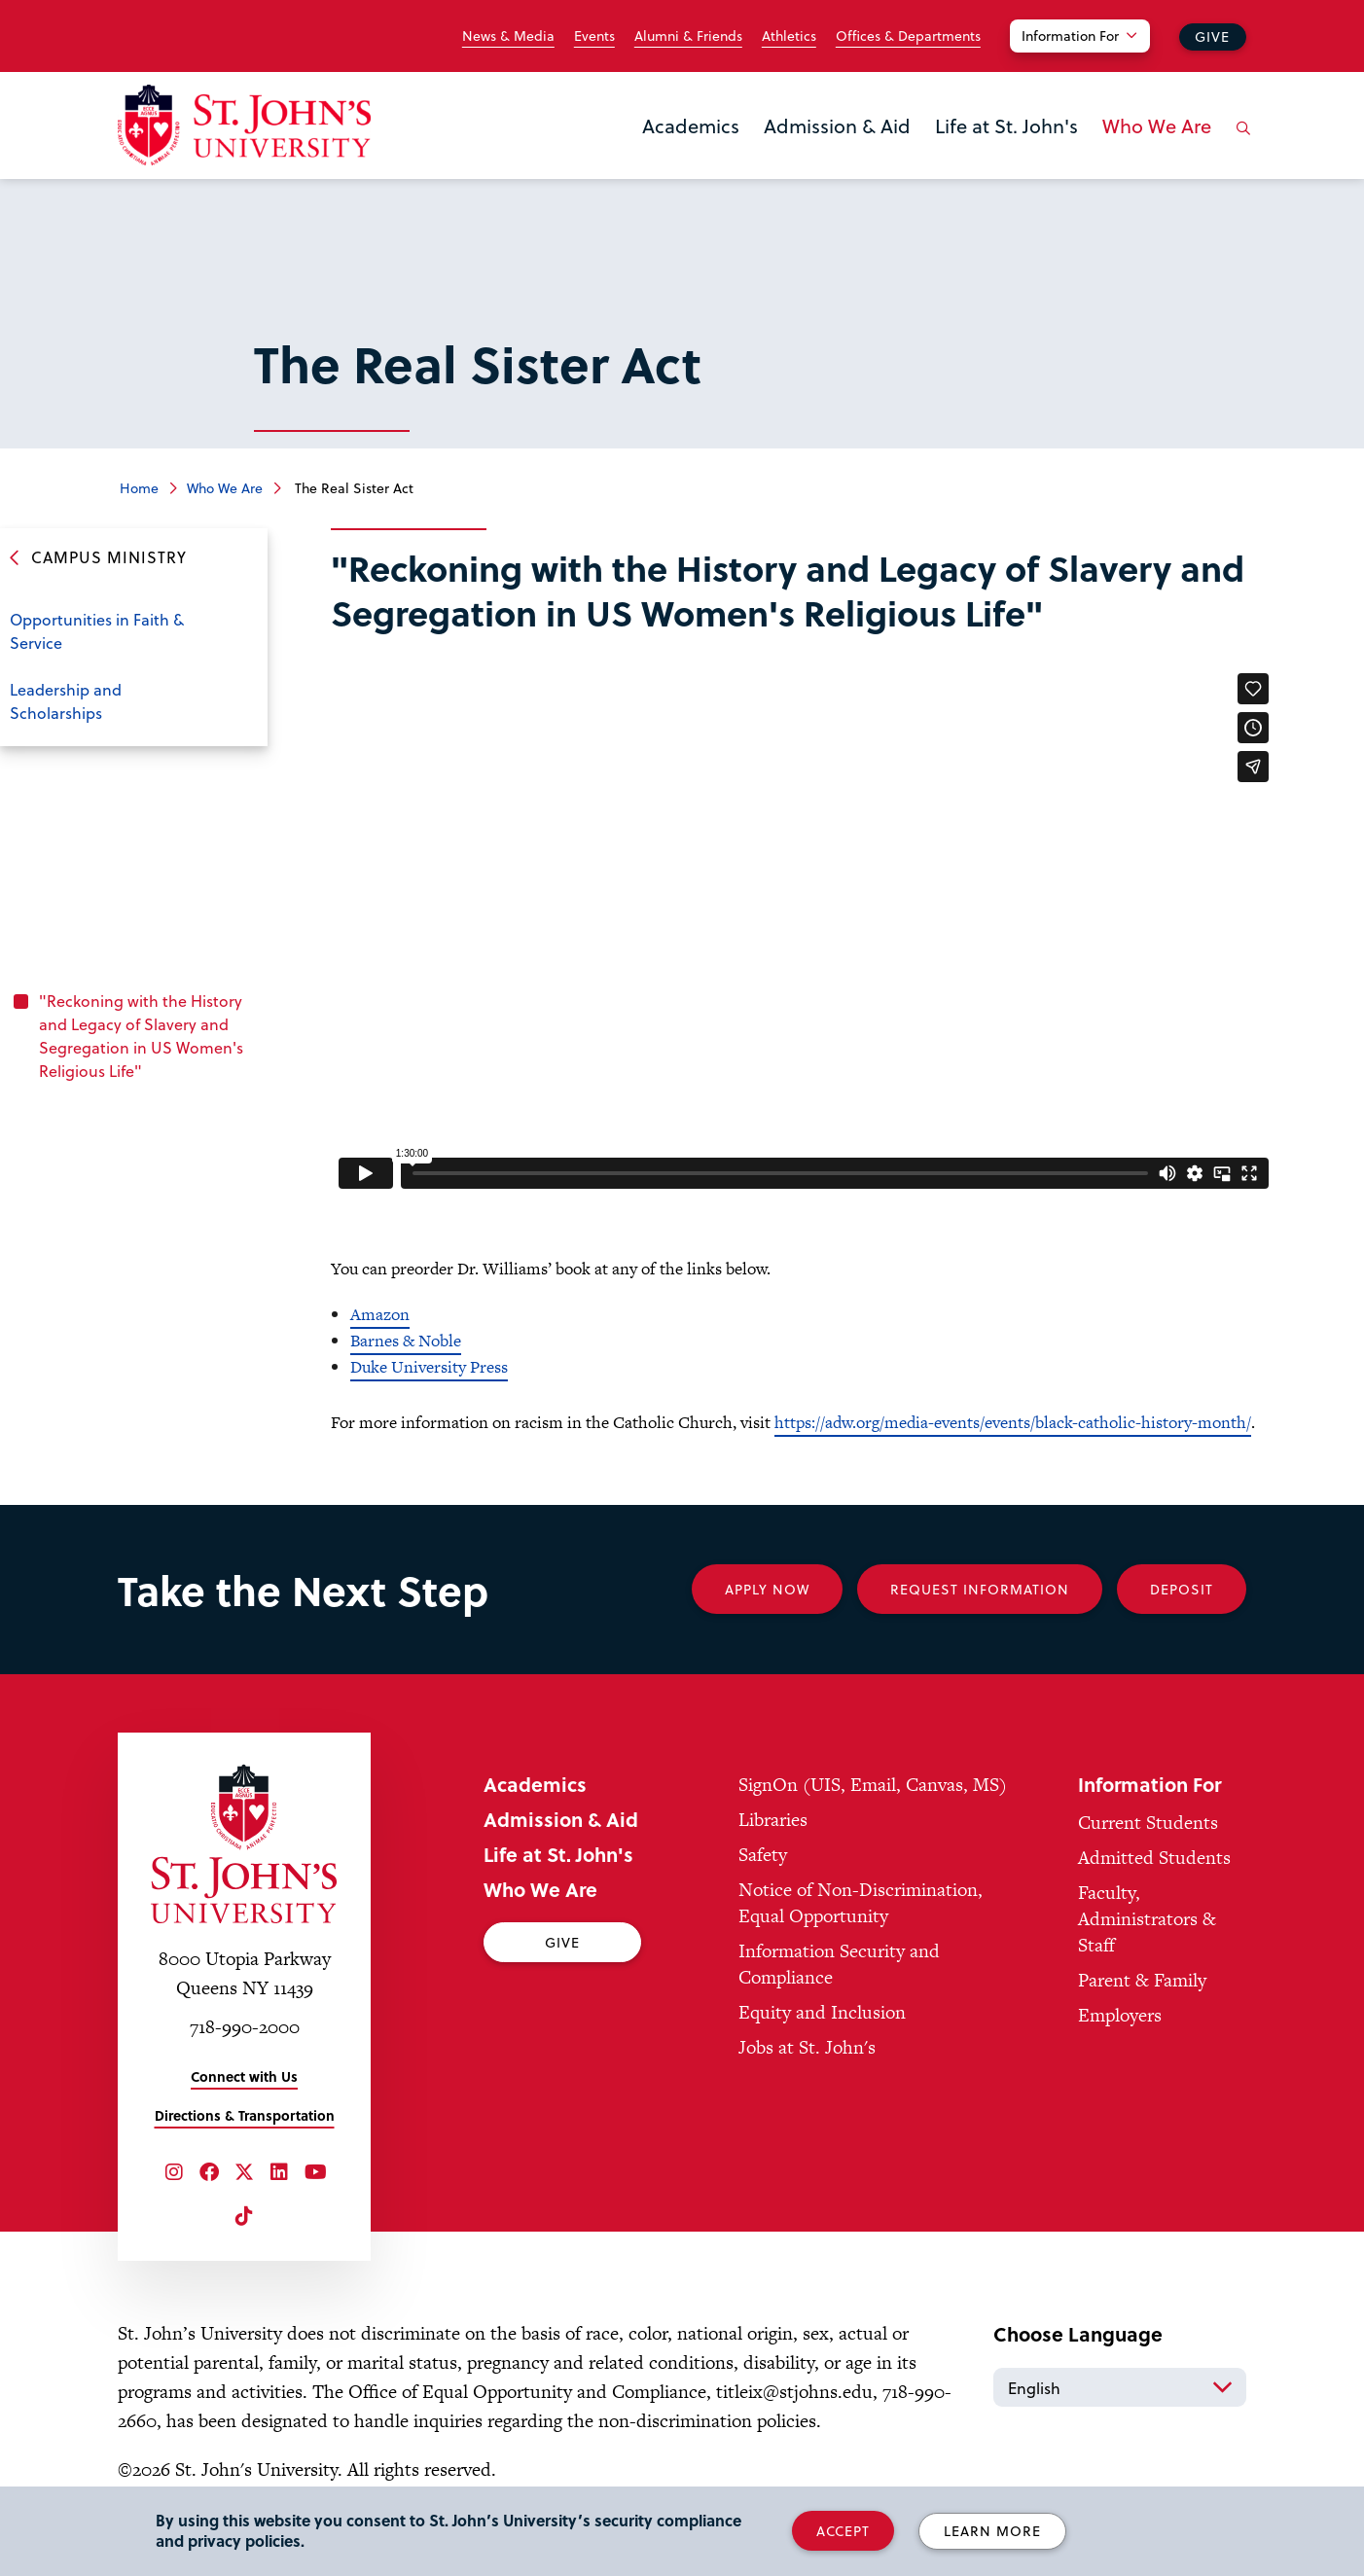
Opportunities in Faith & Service (97, 631)
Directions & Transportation (245, 2115)
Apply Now (767, 1589)
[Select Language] (1119, 2387)
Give (1212, 36)
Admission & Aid (837, 125)
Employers (1120, 2015)
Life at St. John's (1006, 125)
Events (594, 36)
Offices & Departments (908, 36)
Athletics (789, 36)
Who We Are (1156, 125)
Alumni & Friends (688, 36)
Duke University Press (429, 1366)
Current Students (1148, 1822)
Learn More (992, 2531)
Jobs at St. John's (807, 2047)
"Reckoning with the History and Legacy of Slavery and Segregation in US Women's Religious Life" (141, 1035)
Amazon (380, 1314)
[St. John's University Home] (244, 125)
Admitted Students (1154, 1857)
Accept (843, 2531)
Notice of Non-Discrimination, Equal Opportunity (860, 1903)
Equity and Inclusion (822, 2012)
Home (139, 488)
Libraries (773, 1820)
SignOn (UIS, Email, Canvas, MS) (872, 1784)
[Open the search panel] (1239, 143)
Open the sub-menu (238, 621)
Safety (762, 1855)
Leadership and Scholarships (66, 701)
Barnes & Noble (405, 1340)
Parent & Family (1142, 1980)
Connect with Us (244, 2076)
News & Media (508, 36)
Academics (690, 125)
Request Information (979, 1589)
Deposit (1181, 1589)
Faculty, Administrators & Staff (1147, 1918)
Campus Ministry (109, 557)
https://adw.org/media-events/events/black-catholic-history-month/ (1012, 1422)
